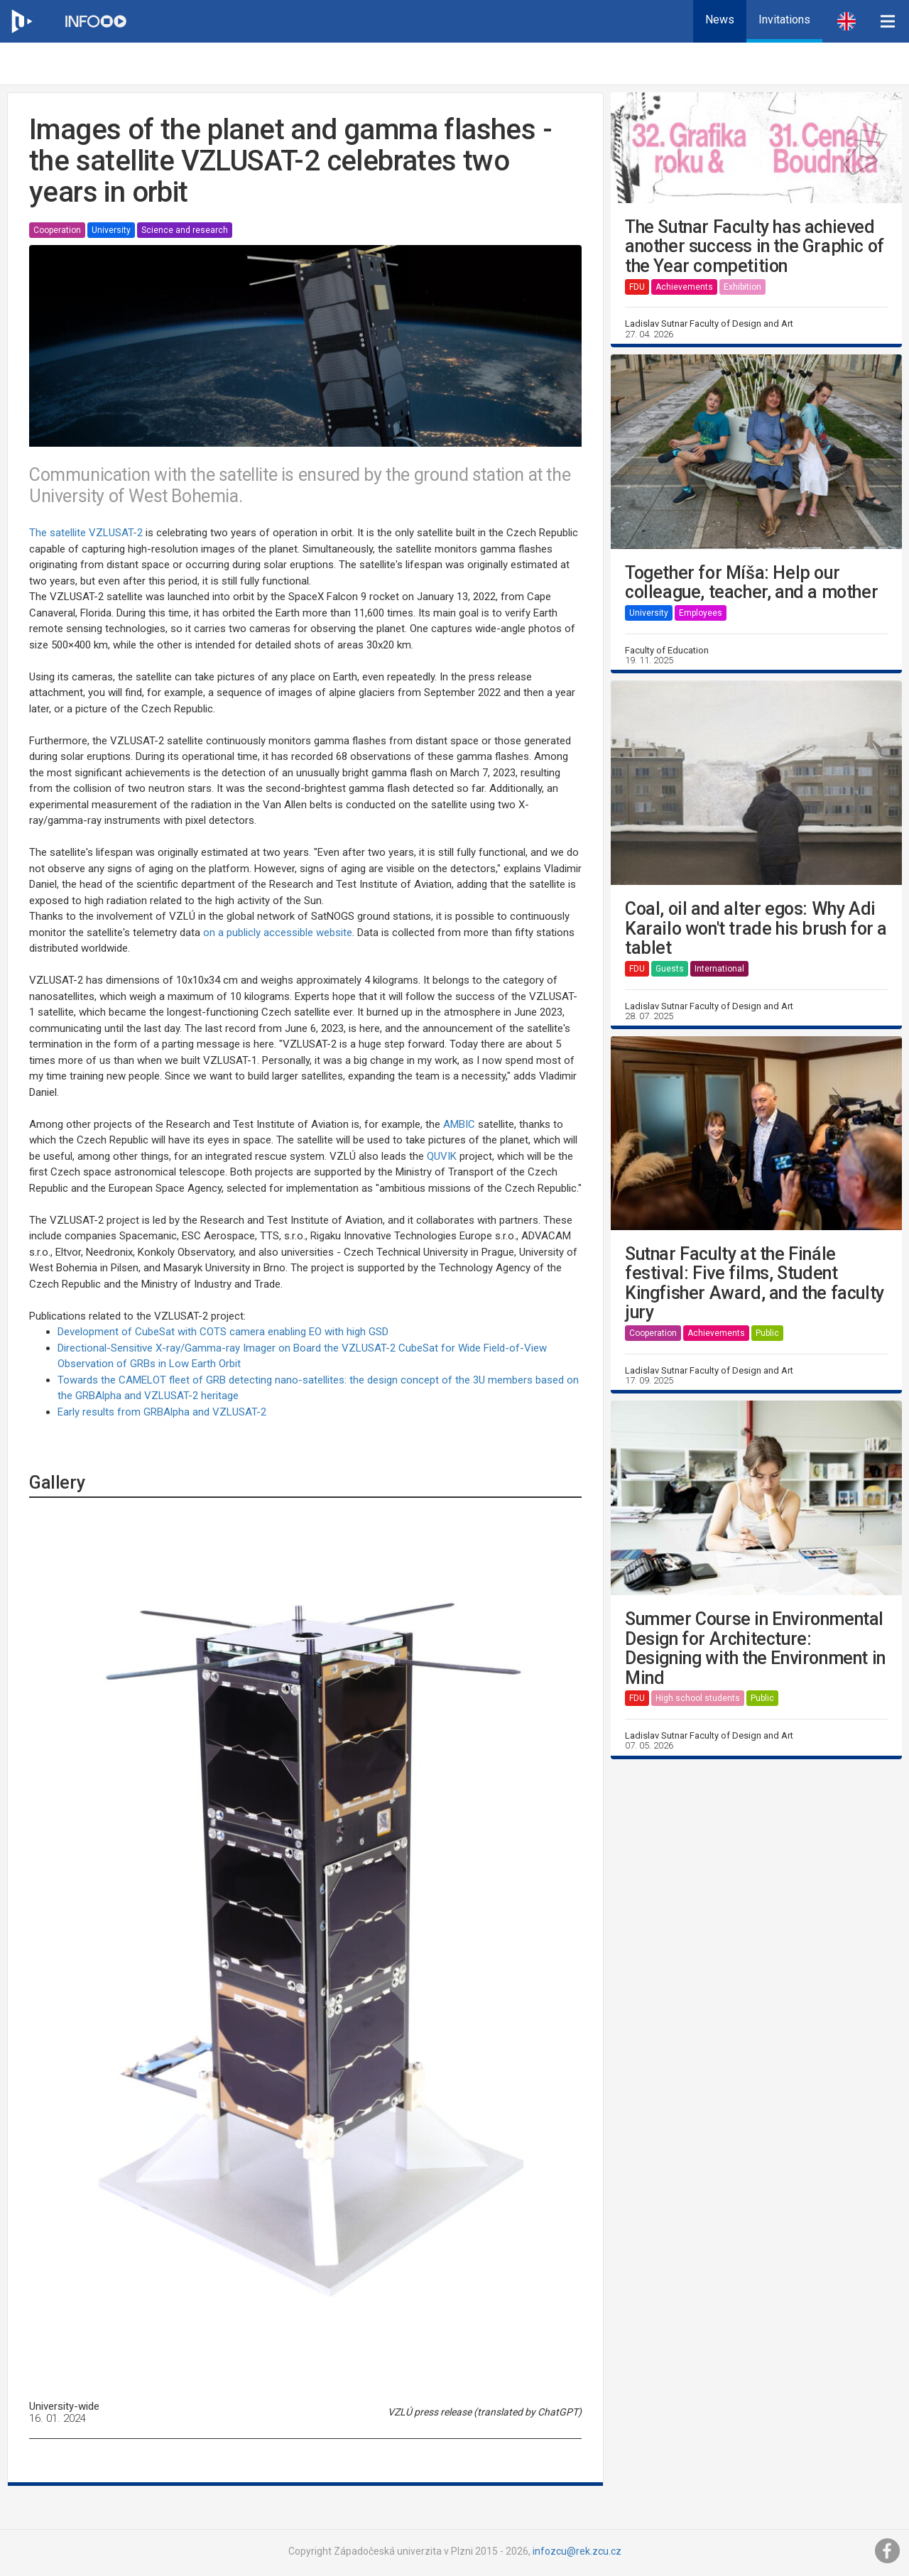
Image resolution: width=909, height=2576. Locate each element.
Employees (700, 613)
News (719, 19)
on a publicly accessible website (277, 932)
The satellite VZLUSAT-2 (86, 532)
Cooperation (57, 230)
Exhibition (742, 287)
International (719, 969)
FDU (637, 287)
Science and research (184, 230)
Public (767, 1333)
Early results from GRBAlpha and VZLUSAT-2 (162, 1412)
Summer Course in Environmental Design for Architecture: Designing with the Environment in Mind (755, 1648)
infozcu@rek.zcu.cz (577, 2551)
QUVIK (442, 1156)
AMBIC (459, 1124)
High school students (697, 1698)
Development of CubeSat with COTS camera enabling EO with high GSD (223, 1331)
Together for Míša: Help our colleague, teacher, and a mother (751, 582)
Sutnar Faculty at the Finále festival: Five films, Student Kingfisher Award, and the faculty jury (754, 1283)
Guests (669, 969)
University (111, 230)
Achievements (684, 287)
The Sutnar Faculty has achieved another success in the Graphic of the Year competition (754, 246)
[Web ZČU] (21, 21)
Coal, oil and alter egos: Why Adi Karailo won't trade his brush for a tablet (756, 928)
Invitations (784, 19)
